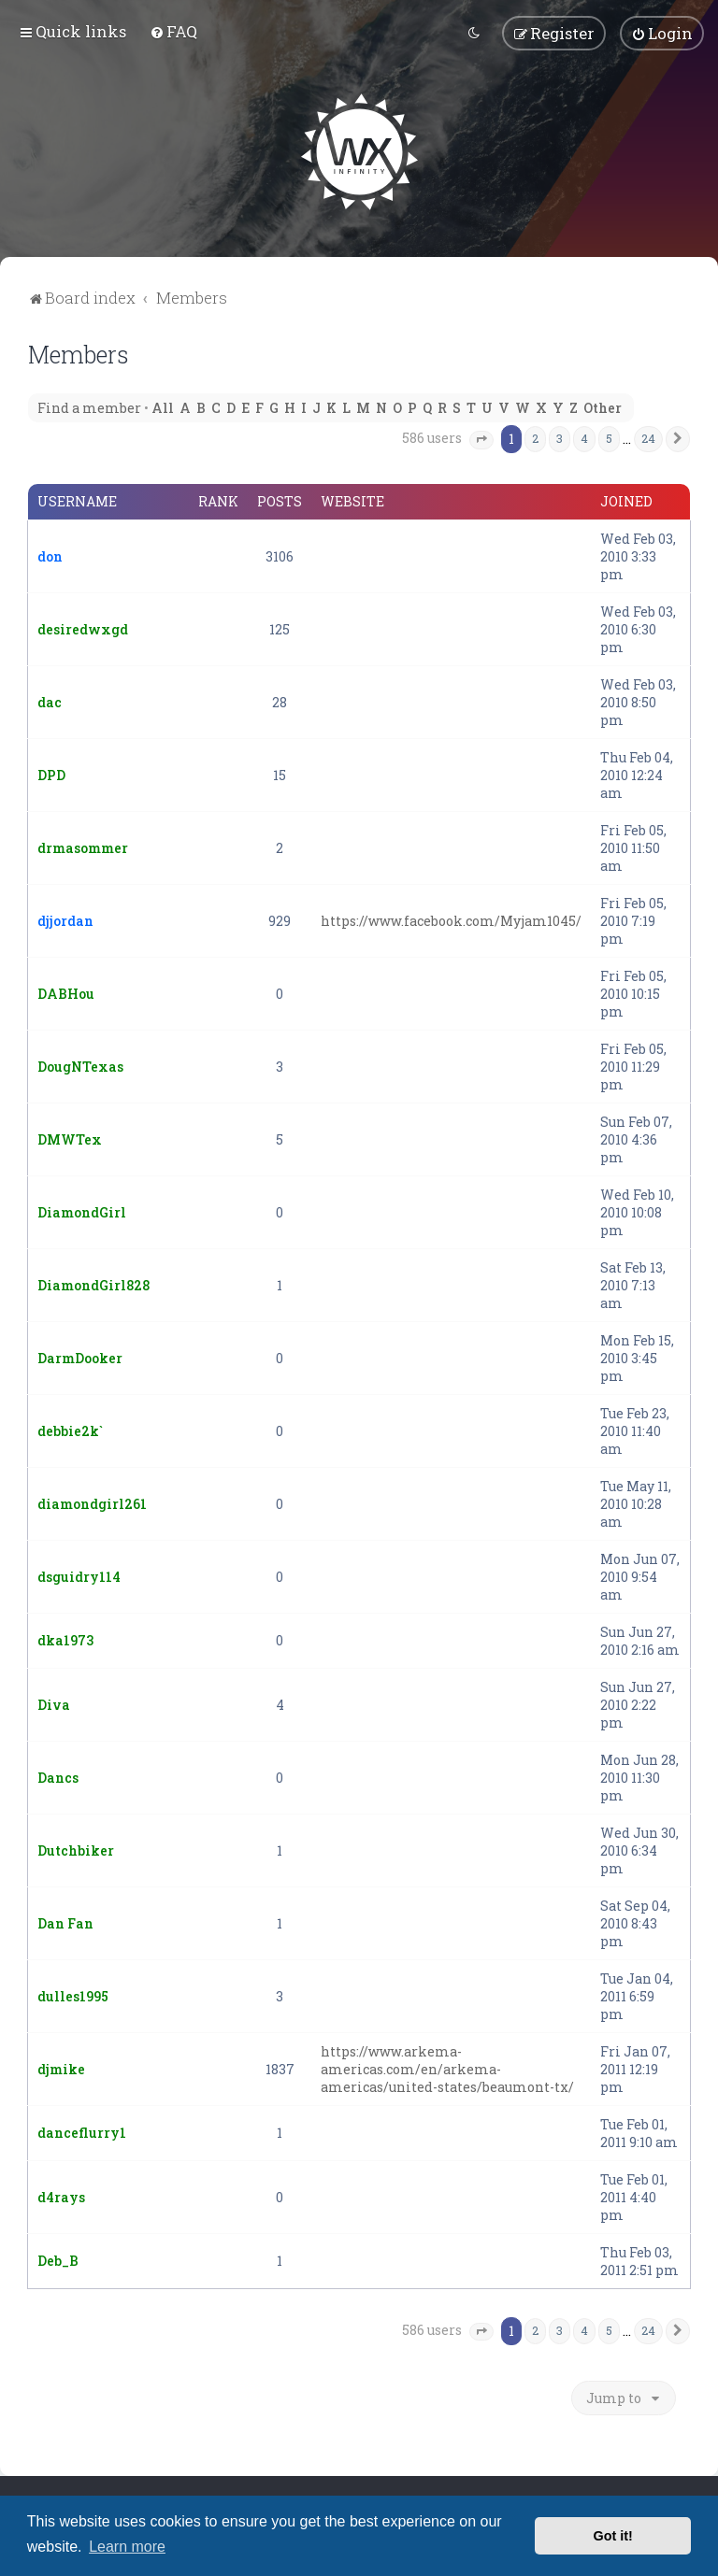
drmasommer (82, 846)
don (50, 554)
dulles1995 (72, 1994)
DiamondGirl (81, 1210)
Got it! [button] (613, 2535)
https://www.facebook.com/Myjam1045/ (451, 919)
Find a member (89, 406)
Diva (53, 1703)
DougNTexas (80, 1065)
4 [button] (584, 436)
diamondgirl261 (92, 1502)
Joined (626, 499)
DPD (51, 773)
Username (77, 499)
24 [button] (648, 436)
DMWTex (69, 1137)
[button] (481, 438)
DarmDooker (79, 1356)
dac (49, 700)
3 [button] (559, 436)
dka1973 (65, 1638)
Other (602, 406)
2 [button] (535, 436)
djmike (61, 2067)
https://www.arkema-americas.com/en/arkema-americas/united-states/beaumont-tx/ (447, 2067)
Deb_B (58, 2259)
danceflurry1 (81, 2131)
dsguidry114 (79, 1575)
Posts (279, 499)
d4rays (61, 2195)
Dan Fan (65, 1921)
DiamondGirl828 (93, 1283)
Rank (218, 499)
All (162, 406)
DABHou (65, 992)
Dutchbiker (75, 1848)
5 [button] (609, 436)
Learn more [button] (127, 2547)
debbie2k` (70, 1429)
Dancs (58, 1776)
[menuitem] (173, 30)
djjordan (65, 919)
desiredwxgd (82, 627)
